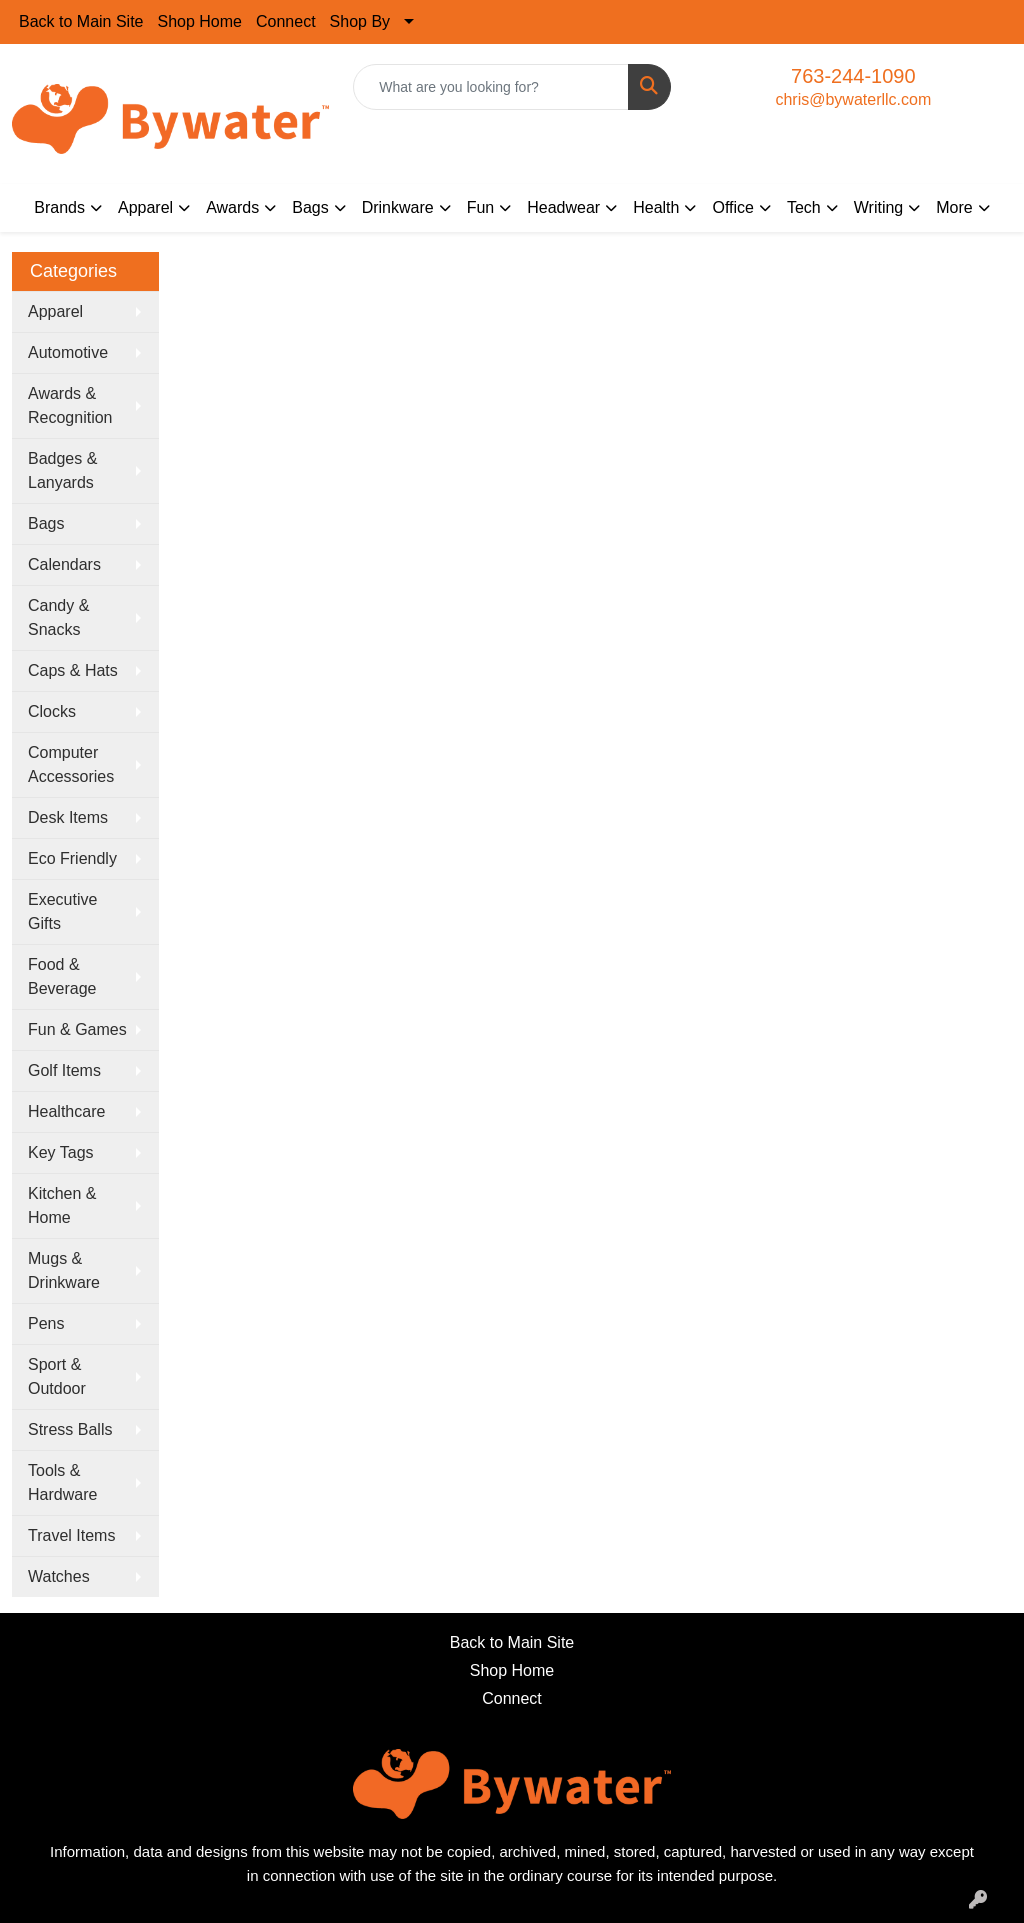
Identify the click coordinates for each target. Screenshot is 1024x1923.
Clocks (52, 711)
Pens (46, 1323)
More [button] (954, 207)
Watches (59, 1576)
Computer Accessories (71, 764)
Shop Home (200, 21)
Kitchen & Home (62, 1205)
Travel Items (71, 1535)
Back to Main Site (81, 21)
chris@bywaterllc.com (853, 99)
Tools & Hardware (62, 1482)
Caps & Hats (73, 670)
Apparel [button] (145, 207)
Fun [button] (481, 207)
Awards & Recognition (70, 405)
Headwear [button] (563, 207)
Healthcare (66, 1111)
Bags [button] (310, 207)
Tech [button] (804, 207)
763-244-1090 (853, 76)
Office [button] (733, 207)
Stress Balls (70, 1429)
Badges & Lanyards (62, 470)
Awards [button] (232, 207)
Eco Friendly (72, 858)
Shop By (360, 21)
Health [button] (656, 207)
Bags (46, 523)
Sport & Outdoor (57, 1376)
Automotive (68, 352)
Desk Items (68, 817)
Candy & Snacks (58, 617)
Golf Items (64, 1070)
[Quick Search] (490, 87)
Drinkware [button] (398, 207)
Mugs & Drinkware (64, 1270)
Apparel (55, 311)
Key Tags (61, 1152)
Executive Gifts (62, 911)
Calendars (64, 564)
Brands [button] (59, 207)
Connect (286, 21)
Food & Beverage (62, 976)
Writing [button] (879, 207)
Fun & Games (77, 1029)
